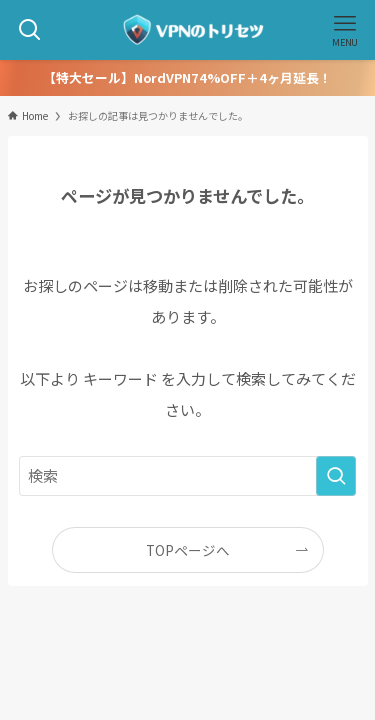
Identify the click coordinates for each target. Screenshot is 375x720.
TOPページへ (188, 550)
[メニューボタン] (345, 30)
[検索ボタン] (30, 30)
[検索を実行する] (336, 476)
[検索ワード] (188, 476)
